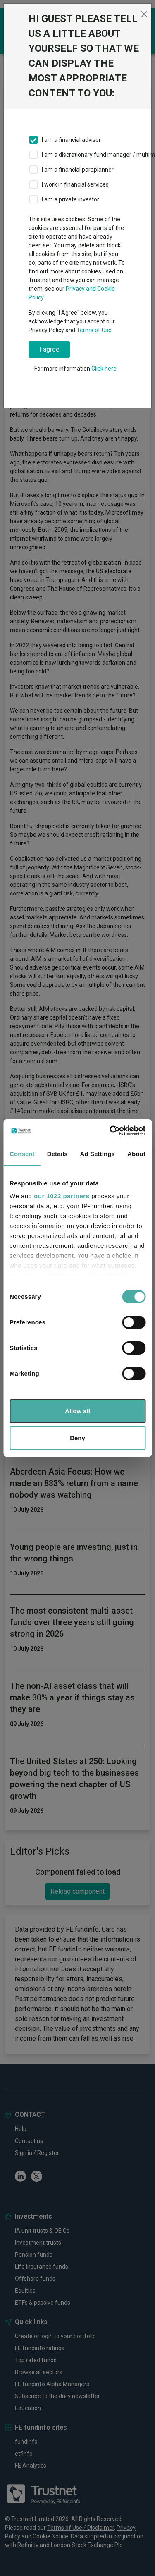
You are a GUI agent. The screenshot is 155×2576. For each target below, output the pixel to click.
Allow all (77, 1411)
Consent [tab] (22, 1153)
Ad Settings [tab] (97, 1153)
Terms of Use (94, 330)
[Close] (144, 14)
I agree (49, 349)
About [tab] (136, 1153)
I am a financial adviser (71, 140)
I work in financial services (75, 184)
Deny (77, 1437)
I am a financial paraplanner (78, 169)
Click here (104, 368)
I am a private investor (70, 199)
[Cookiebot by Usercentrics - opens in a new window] (110, 1130)
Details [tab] (57, 1153)
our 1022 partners (61, 1195)
